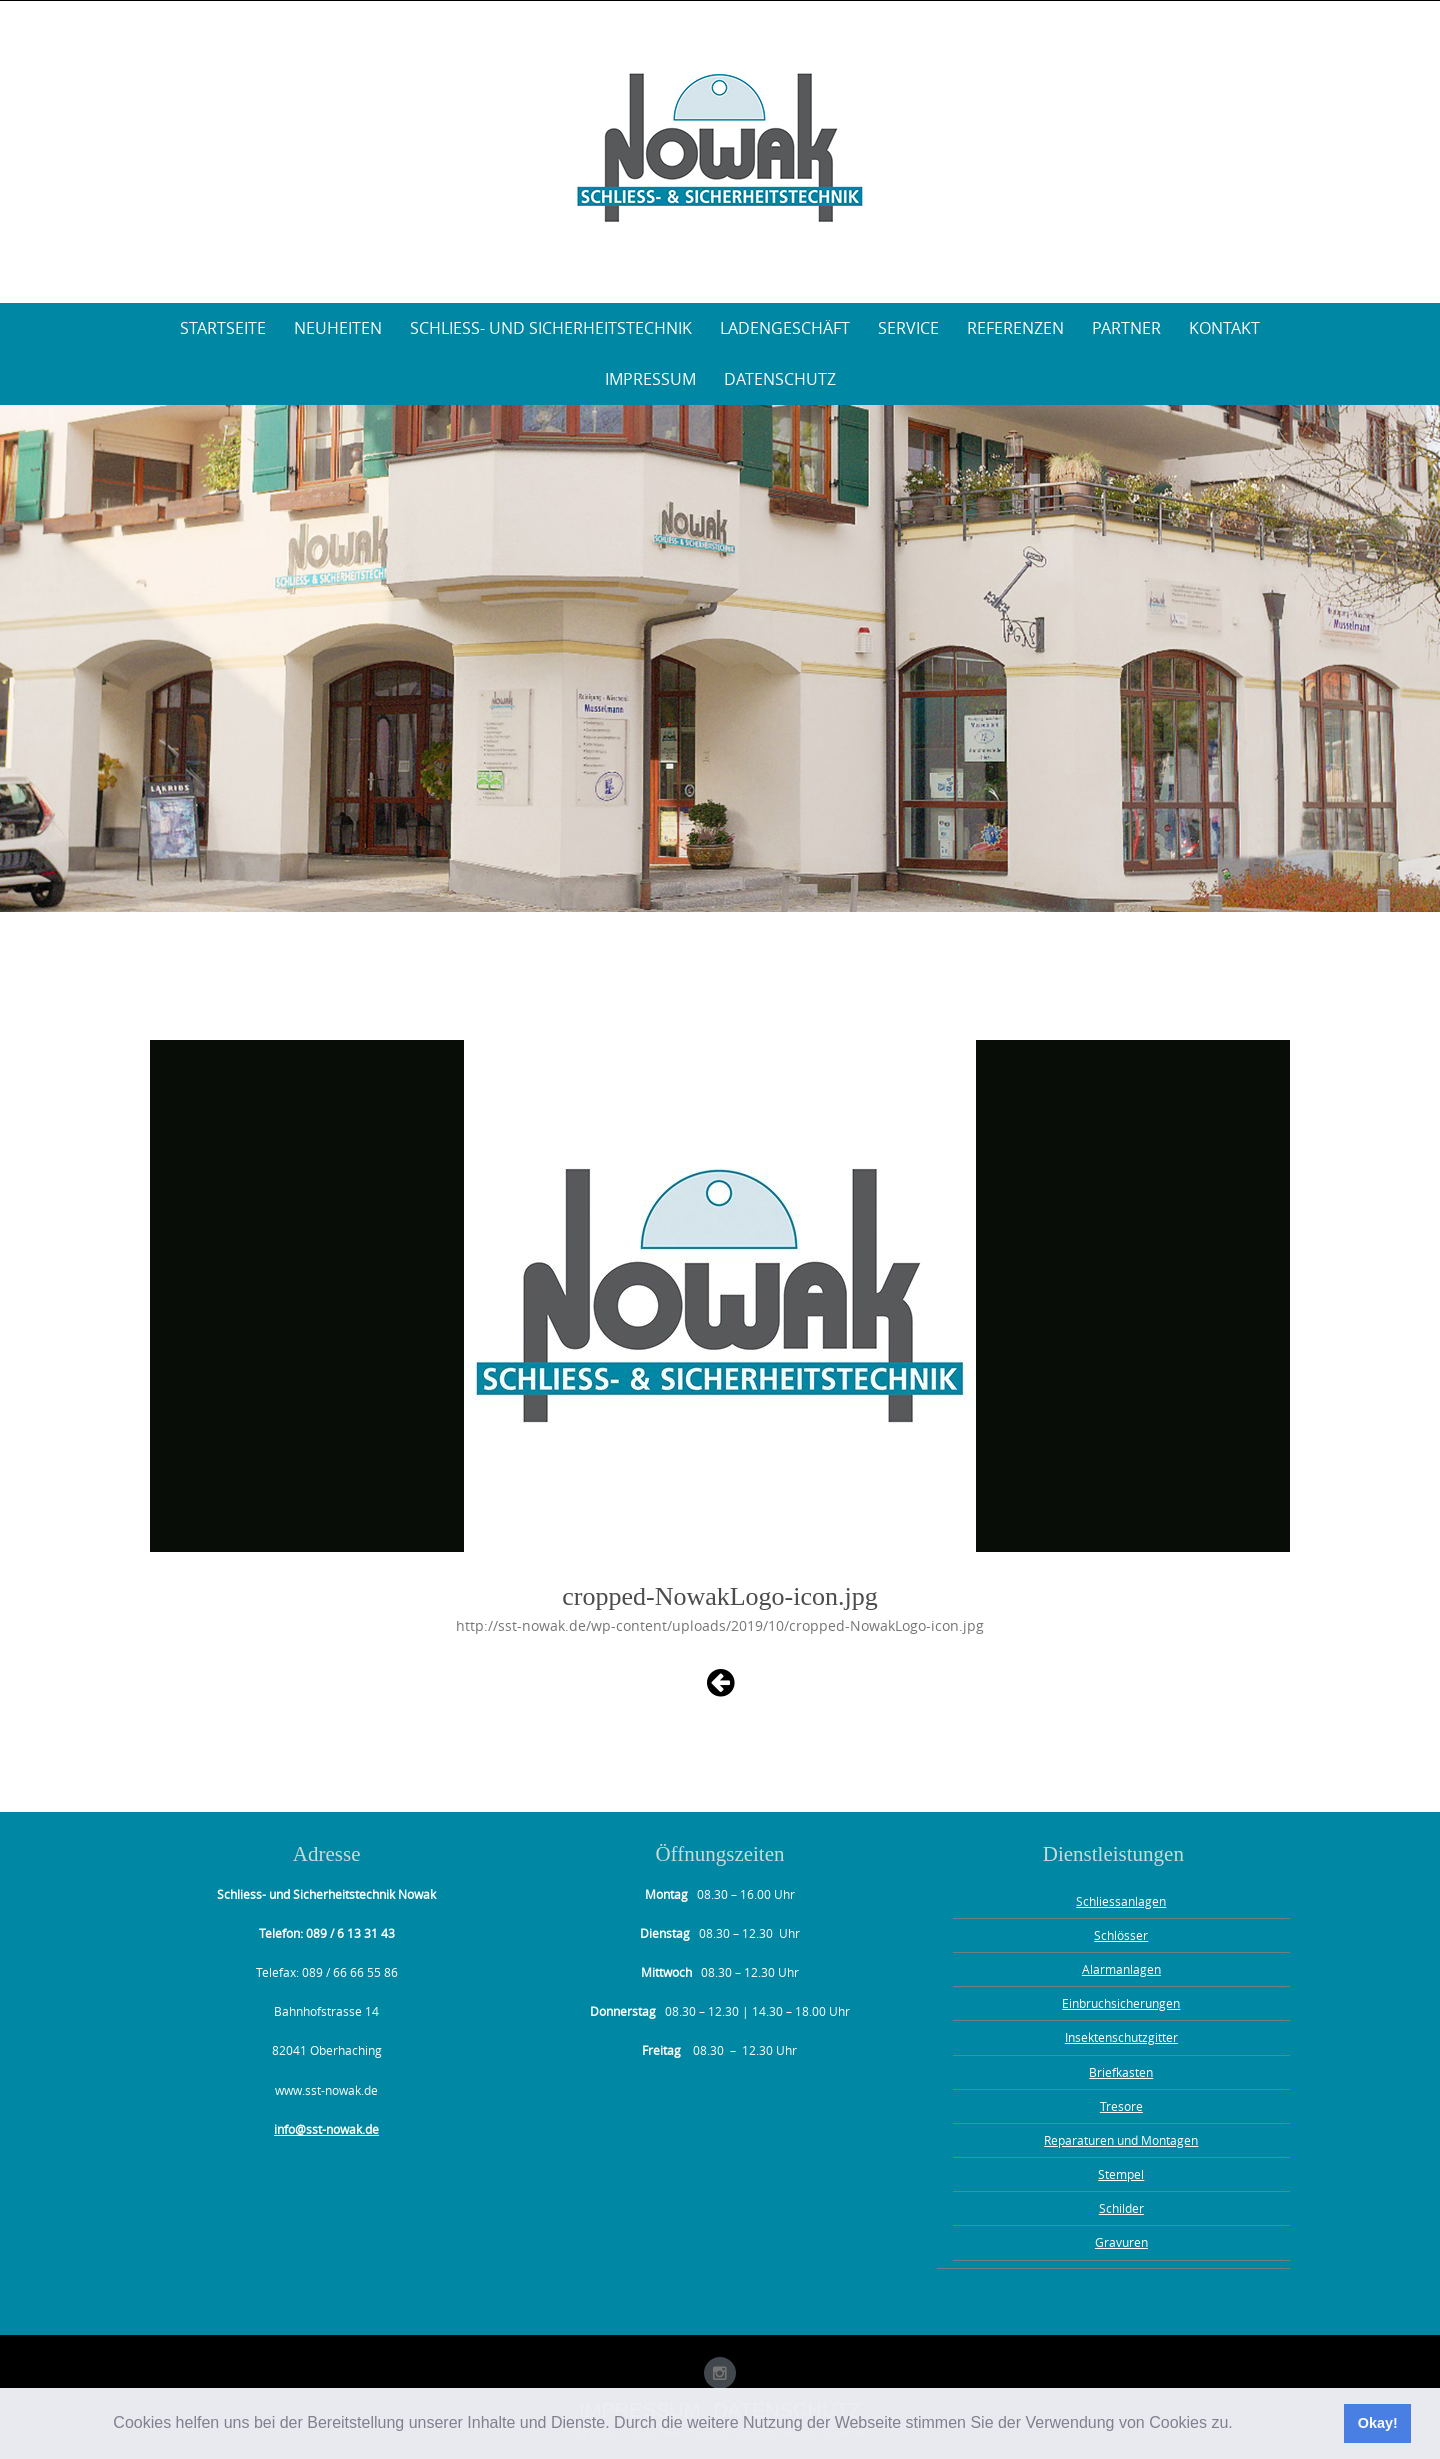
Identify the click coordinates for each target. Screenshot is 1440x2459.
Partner (1126, 328)
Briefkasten (1121, 2072)
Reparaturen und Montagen (1121, 2140)
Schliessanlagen (1121, 1901)
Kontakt (1224, 328)
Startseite (223, 328)
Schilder (1121, 2208)
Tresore (1121, 2106)
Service (908, 328)
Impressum (650, 379)
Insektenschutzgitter (1121, 2037)
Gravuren (1121, 2242)
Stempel (1121, 2174)
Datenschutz (780, 379)
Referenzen (1015, 328)
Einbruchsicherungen (1121, 2003)
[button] (1240, 2425)
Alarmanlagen (1121, 1969)
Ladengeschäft (785, 328)
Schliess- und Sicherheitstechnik (551, 328)
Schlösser (1121, 1935)
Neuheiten (338, 328)
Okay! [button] (1378, 2423)
